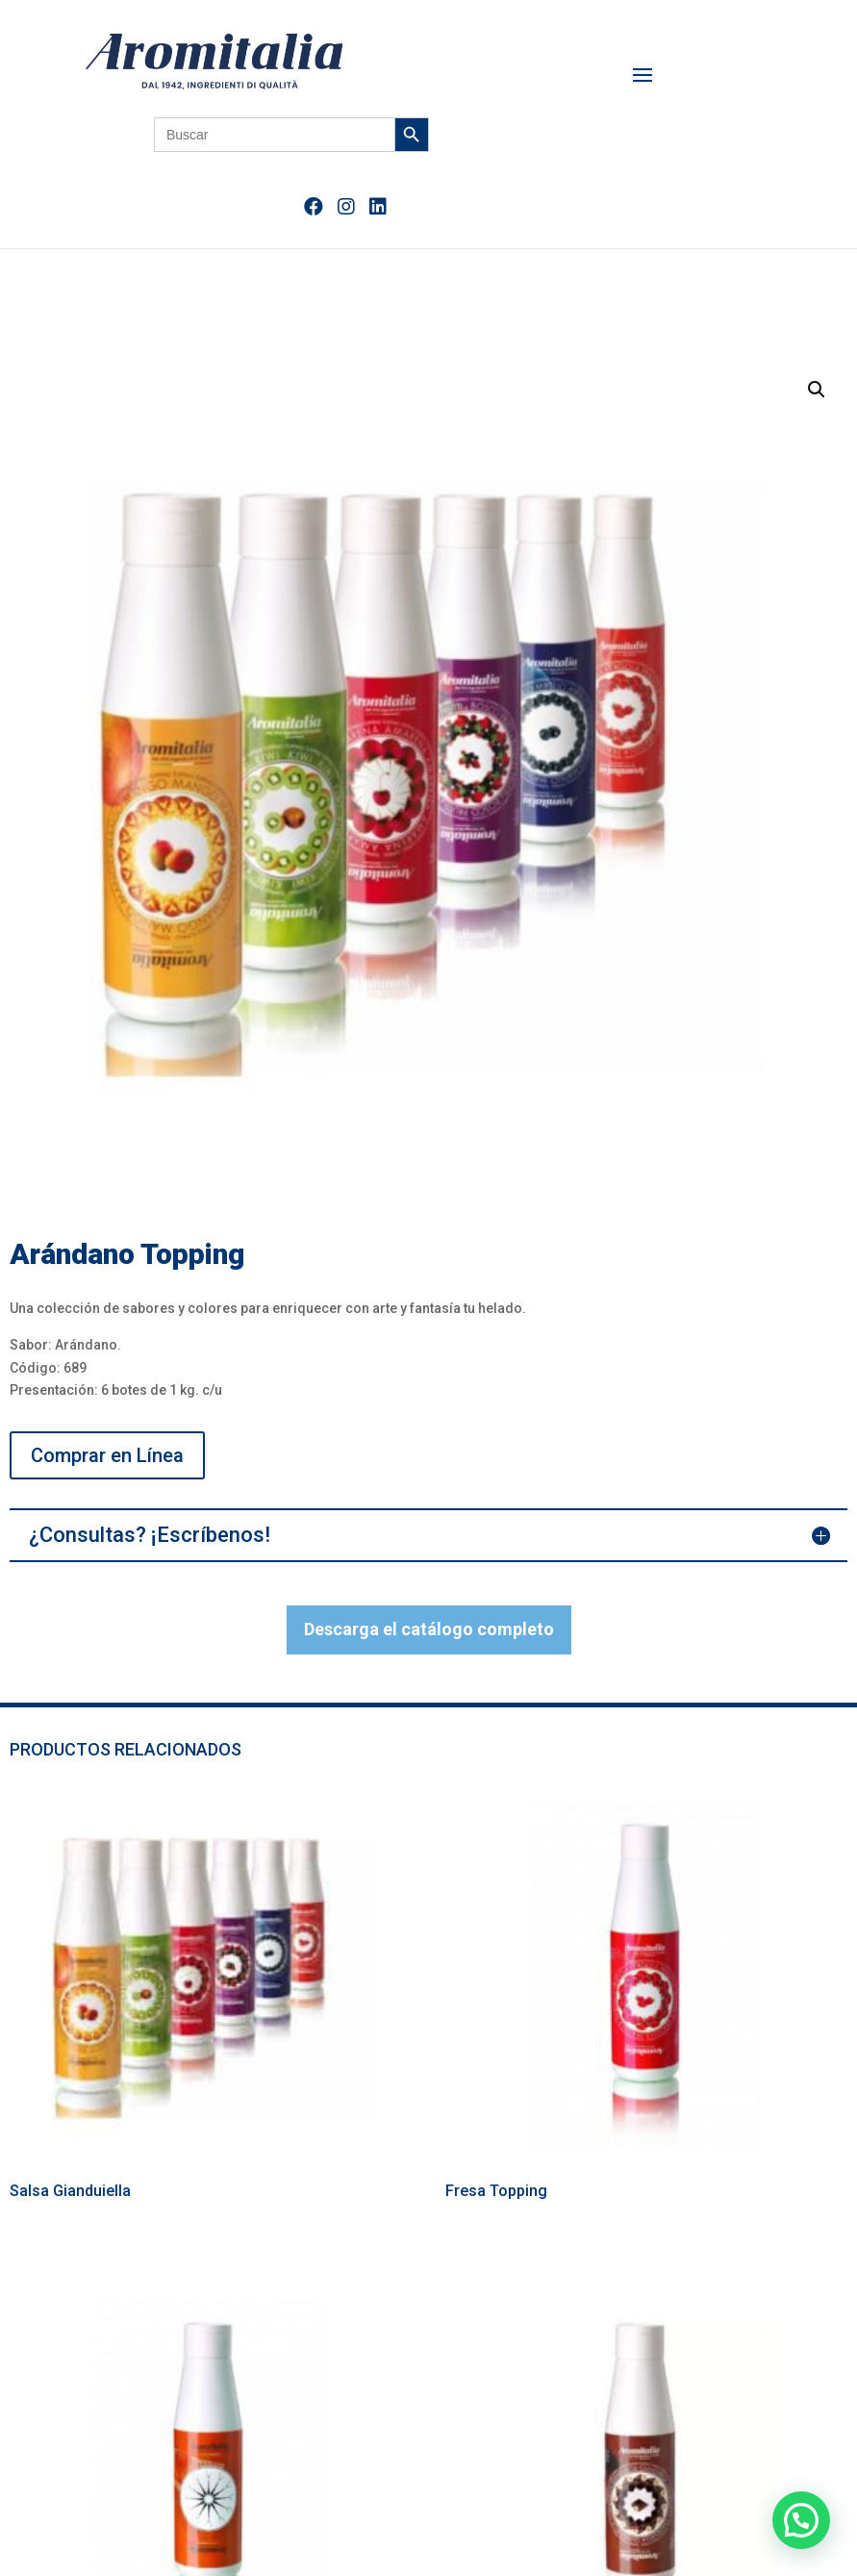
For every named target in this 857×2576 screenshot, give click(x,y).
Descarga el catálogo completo (429, 1629)
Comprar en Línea (107, 1455)
